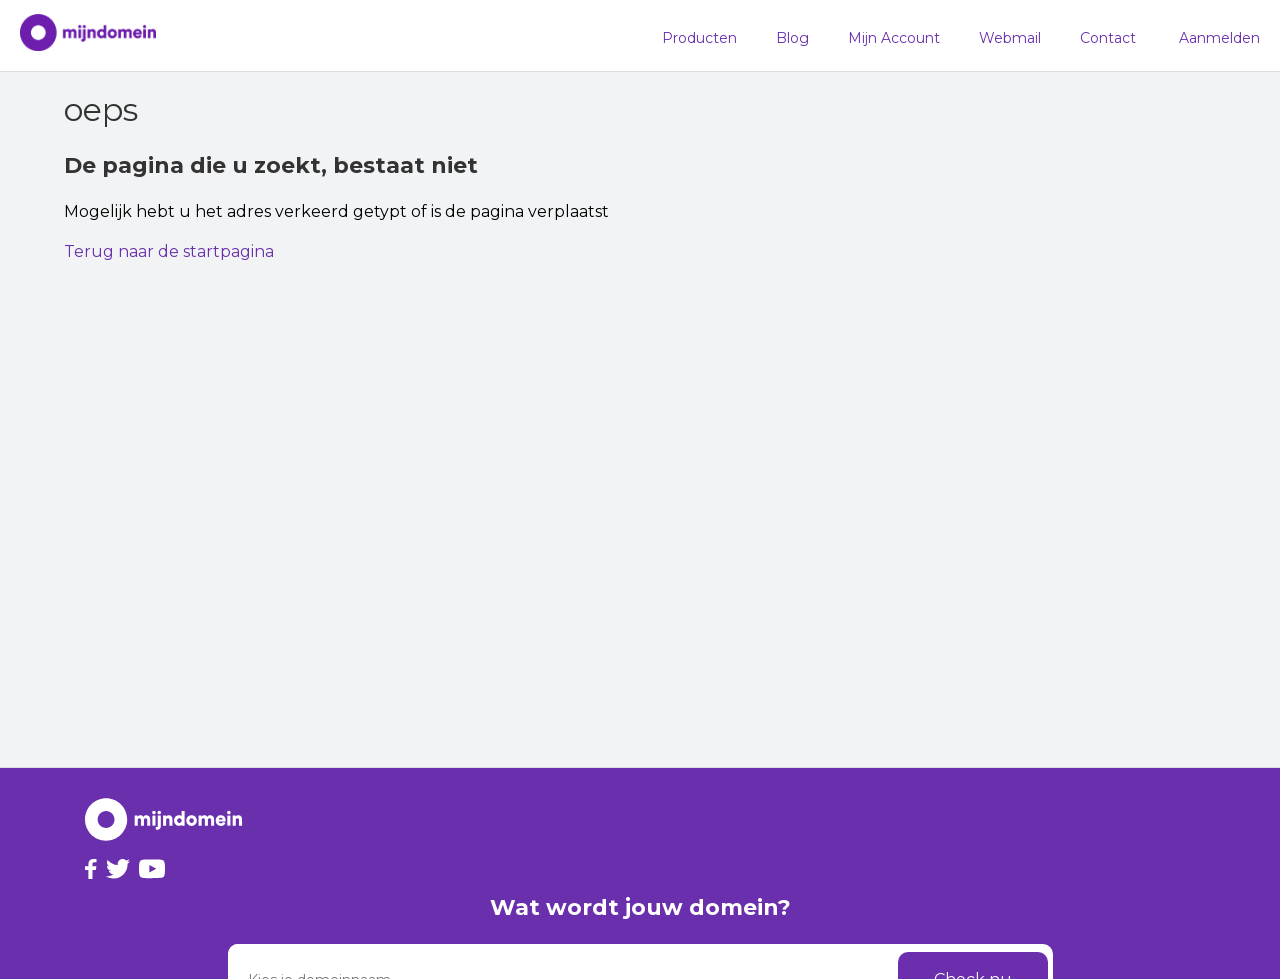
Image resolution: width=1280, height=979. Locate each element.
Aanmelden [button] (1219, 38)
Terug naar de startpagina (169, 251)
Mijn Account (894, 38)
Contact (1108, 38)
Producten (699, 38)
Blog (792, 38)
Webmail (1010, 38)
